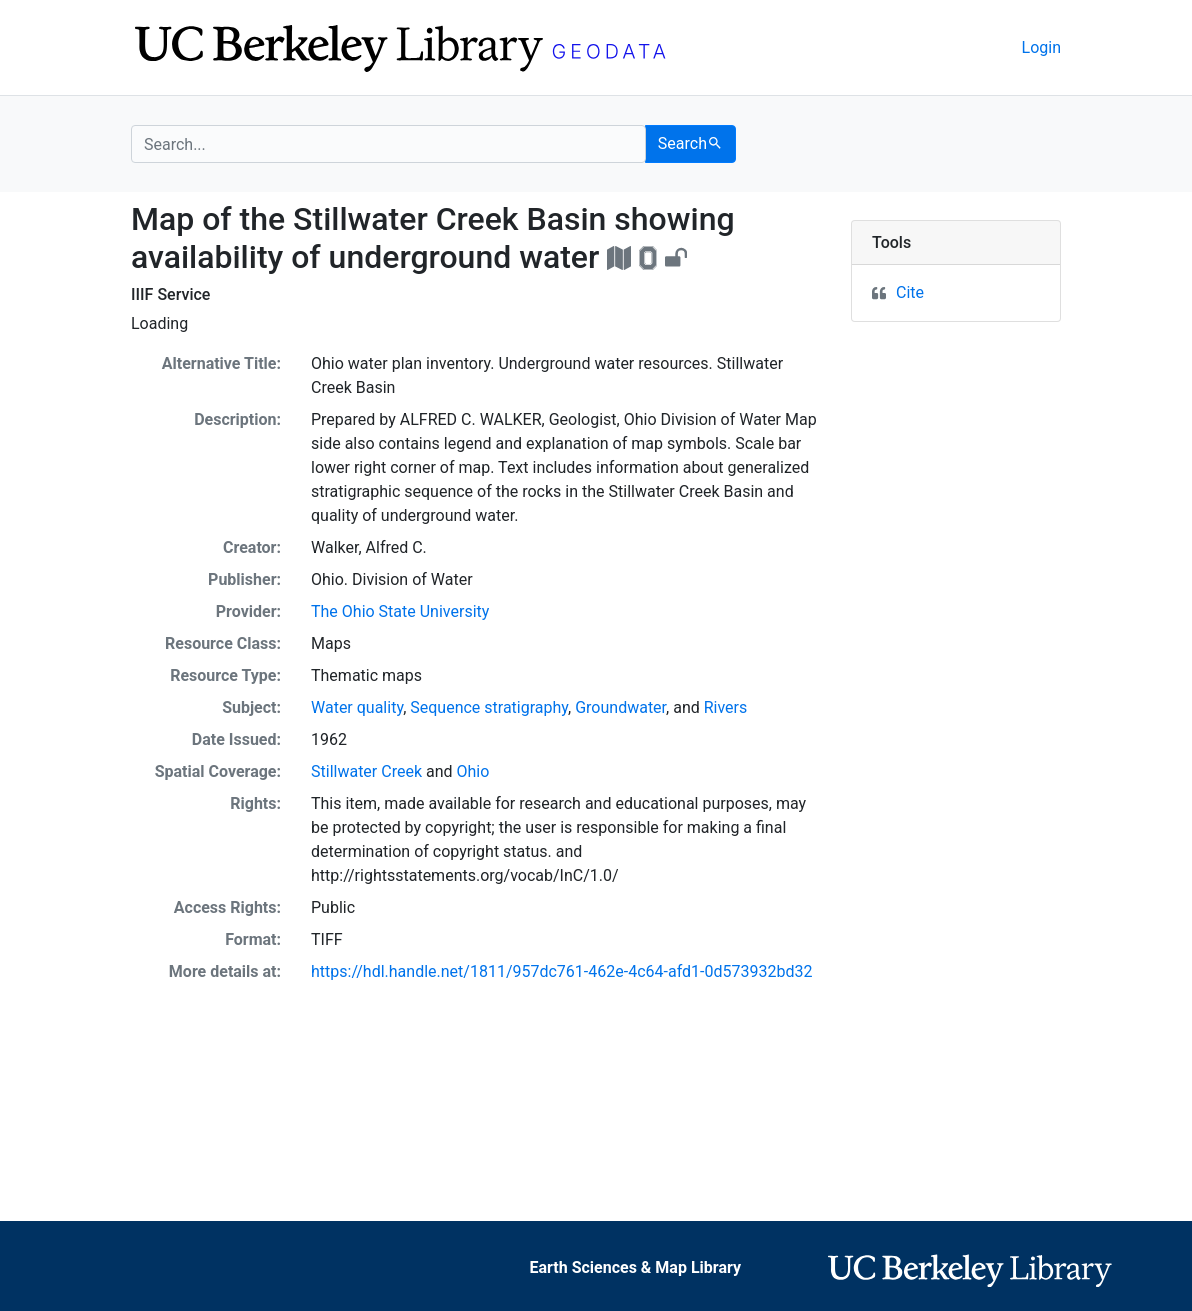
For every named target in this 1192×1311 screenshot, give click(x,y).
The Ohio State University (400, 611)
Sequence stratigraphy (489, 707)
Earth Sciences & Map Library (635, 1267)
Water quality (357, 707)
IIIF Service (170, 294)
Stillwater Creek (366, 771)
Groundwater (620, 707)
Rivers (726, 707)
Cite (910, 292)
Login (1041, 47)
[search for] (388, 144)
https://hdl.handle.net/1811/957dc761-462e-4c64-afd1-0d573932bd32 (561, 971)
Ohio (473, 771)
